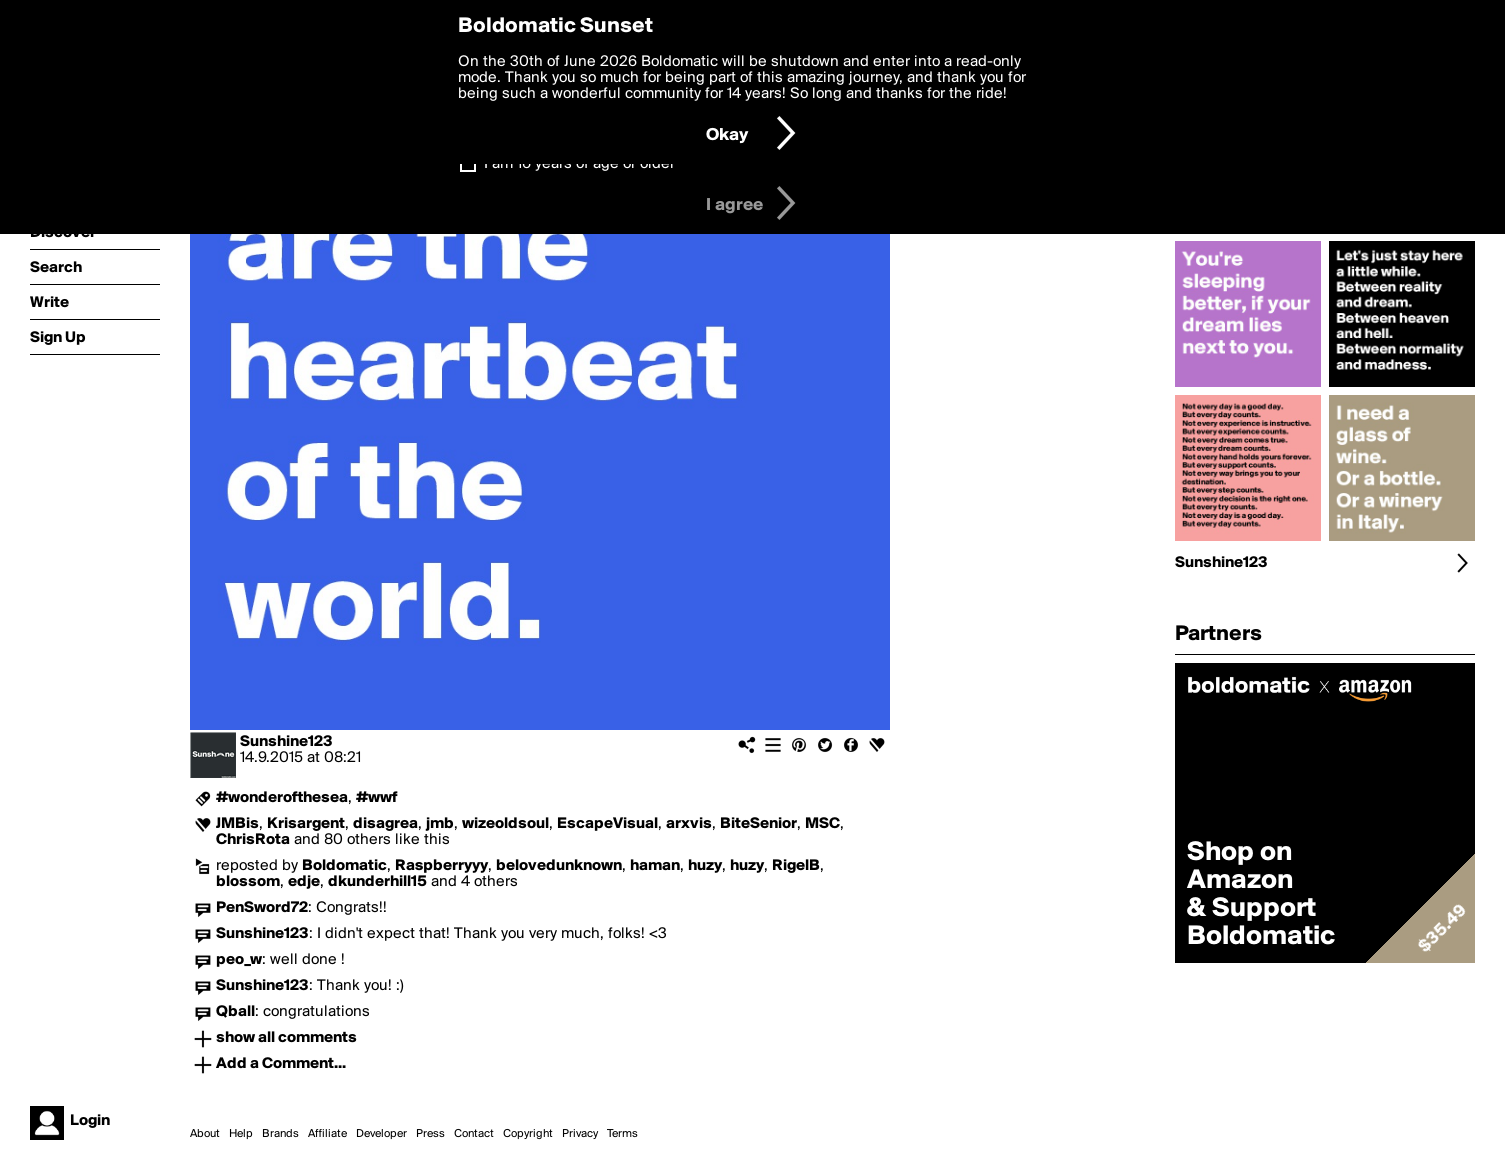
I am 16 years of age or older (579, 164)
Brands (280, 1134)
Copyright (528, 1134)
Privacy (580, 1134)
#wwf (377, 798)
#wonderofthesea (282, 798)
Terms (622, 1134)
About (205, 1134)
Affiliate (327, 1134)
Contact (474, 1134)
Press (430, 1134)
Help (241, 1134)
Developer (381, 1134)
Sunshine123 (286, 742)
